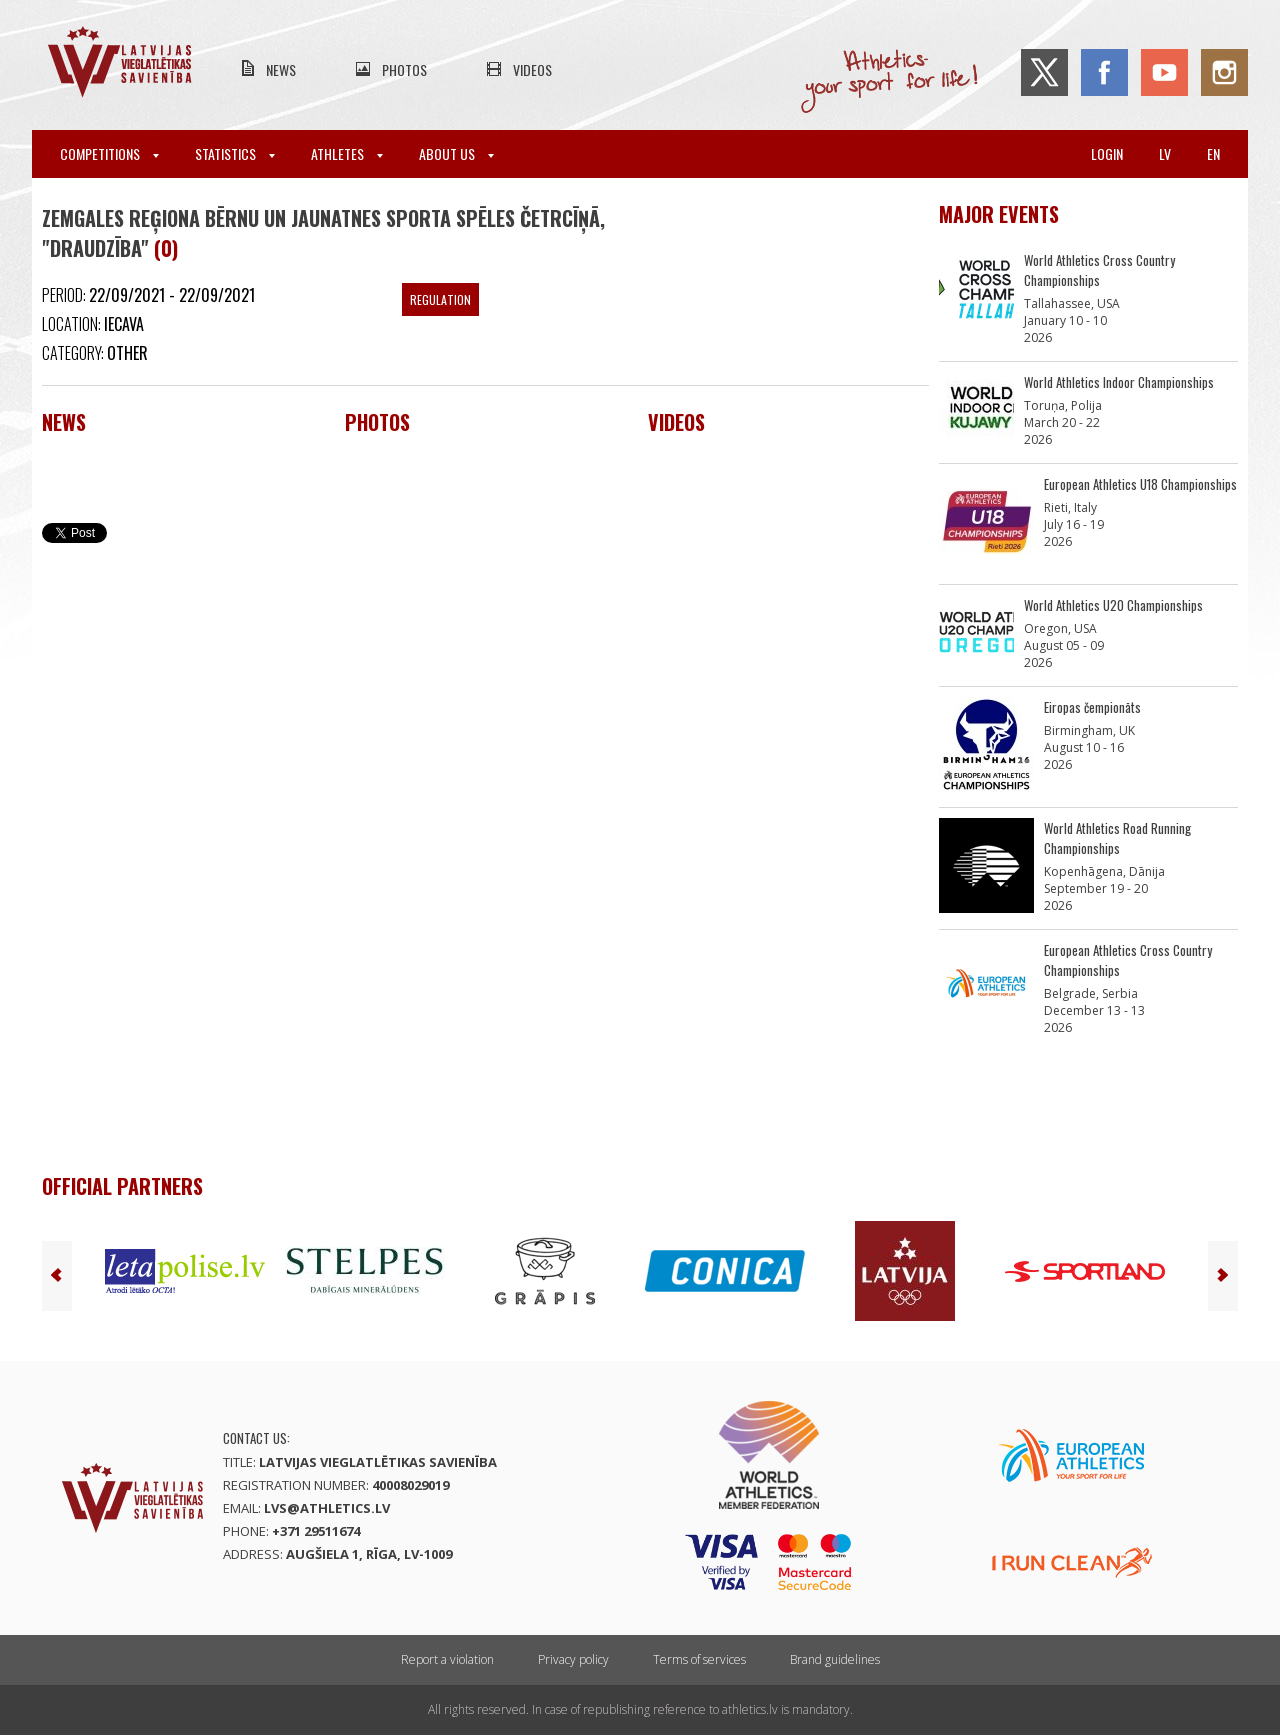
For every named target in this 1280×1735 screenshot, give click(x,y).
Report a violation (447, 1659)
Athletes (347, 153)
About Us (456, 153)
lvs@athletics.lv (327, 1508)
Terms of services (699, 1659)
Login (1107, 153)
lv (1165, 153)
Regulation (440, 299)
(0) (166, 248)
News (281, 69)
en (1213, 153)
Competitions (109, 153)
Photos (404, 69)
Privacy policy (573, 1659)
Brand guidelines (835, 1659)
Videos (532, 69)
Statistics (235, 153)
